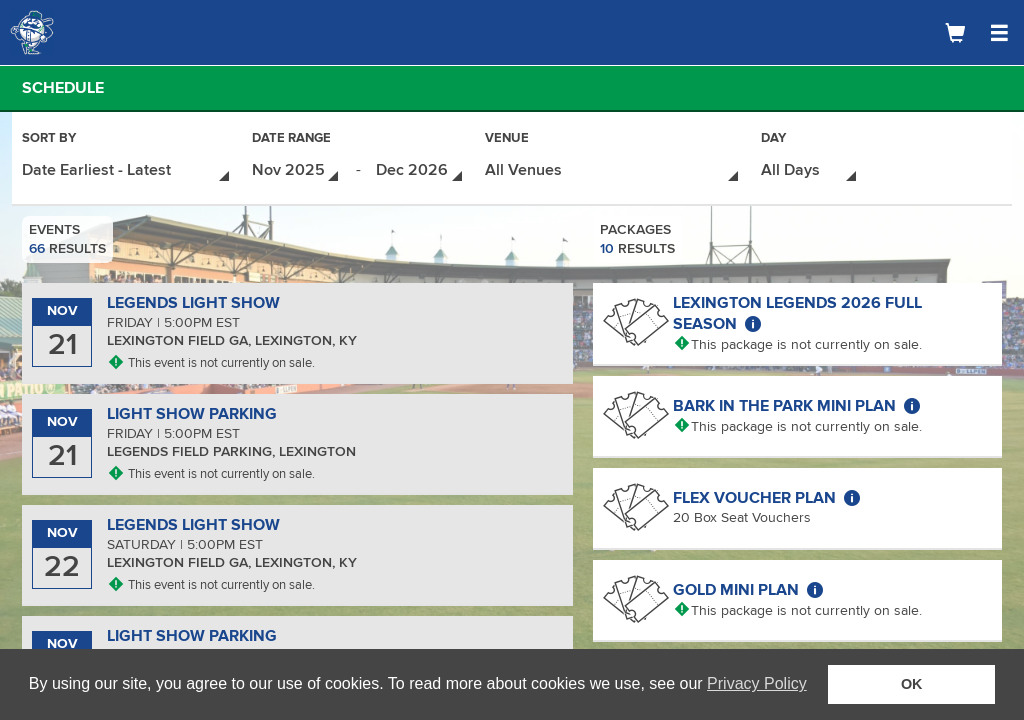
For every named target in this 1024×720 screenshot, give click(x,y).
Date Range (291, 139)
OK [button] (912, 684)
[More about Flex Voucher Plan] (852, 498)
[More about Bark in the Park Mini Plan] (912, 406)
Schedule (63, 88)
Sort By (49, 139)
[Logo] (85, 32)
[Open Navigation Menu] (999, 33)
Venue (507, 139)
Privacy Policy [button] (757, 683)
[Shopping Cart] (955, 33)
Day (773, 139)
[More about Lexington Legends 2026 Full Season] (753, 324)
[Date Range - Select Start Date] (296, 170)
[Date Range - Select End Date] (420, 170)
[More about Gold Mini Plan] (815, 590)
